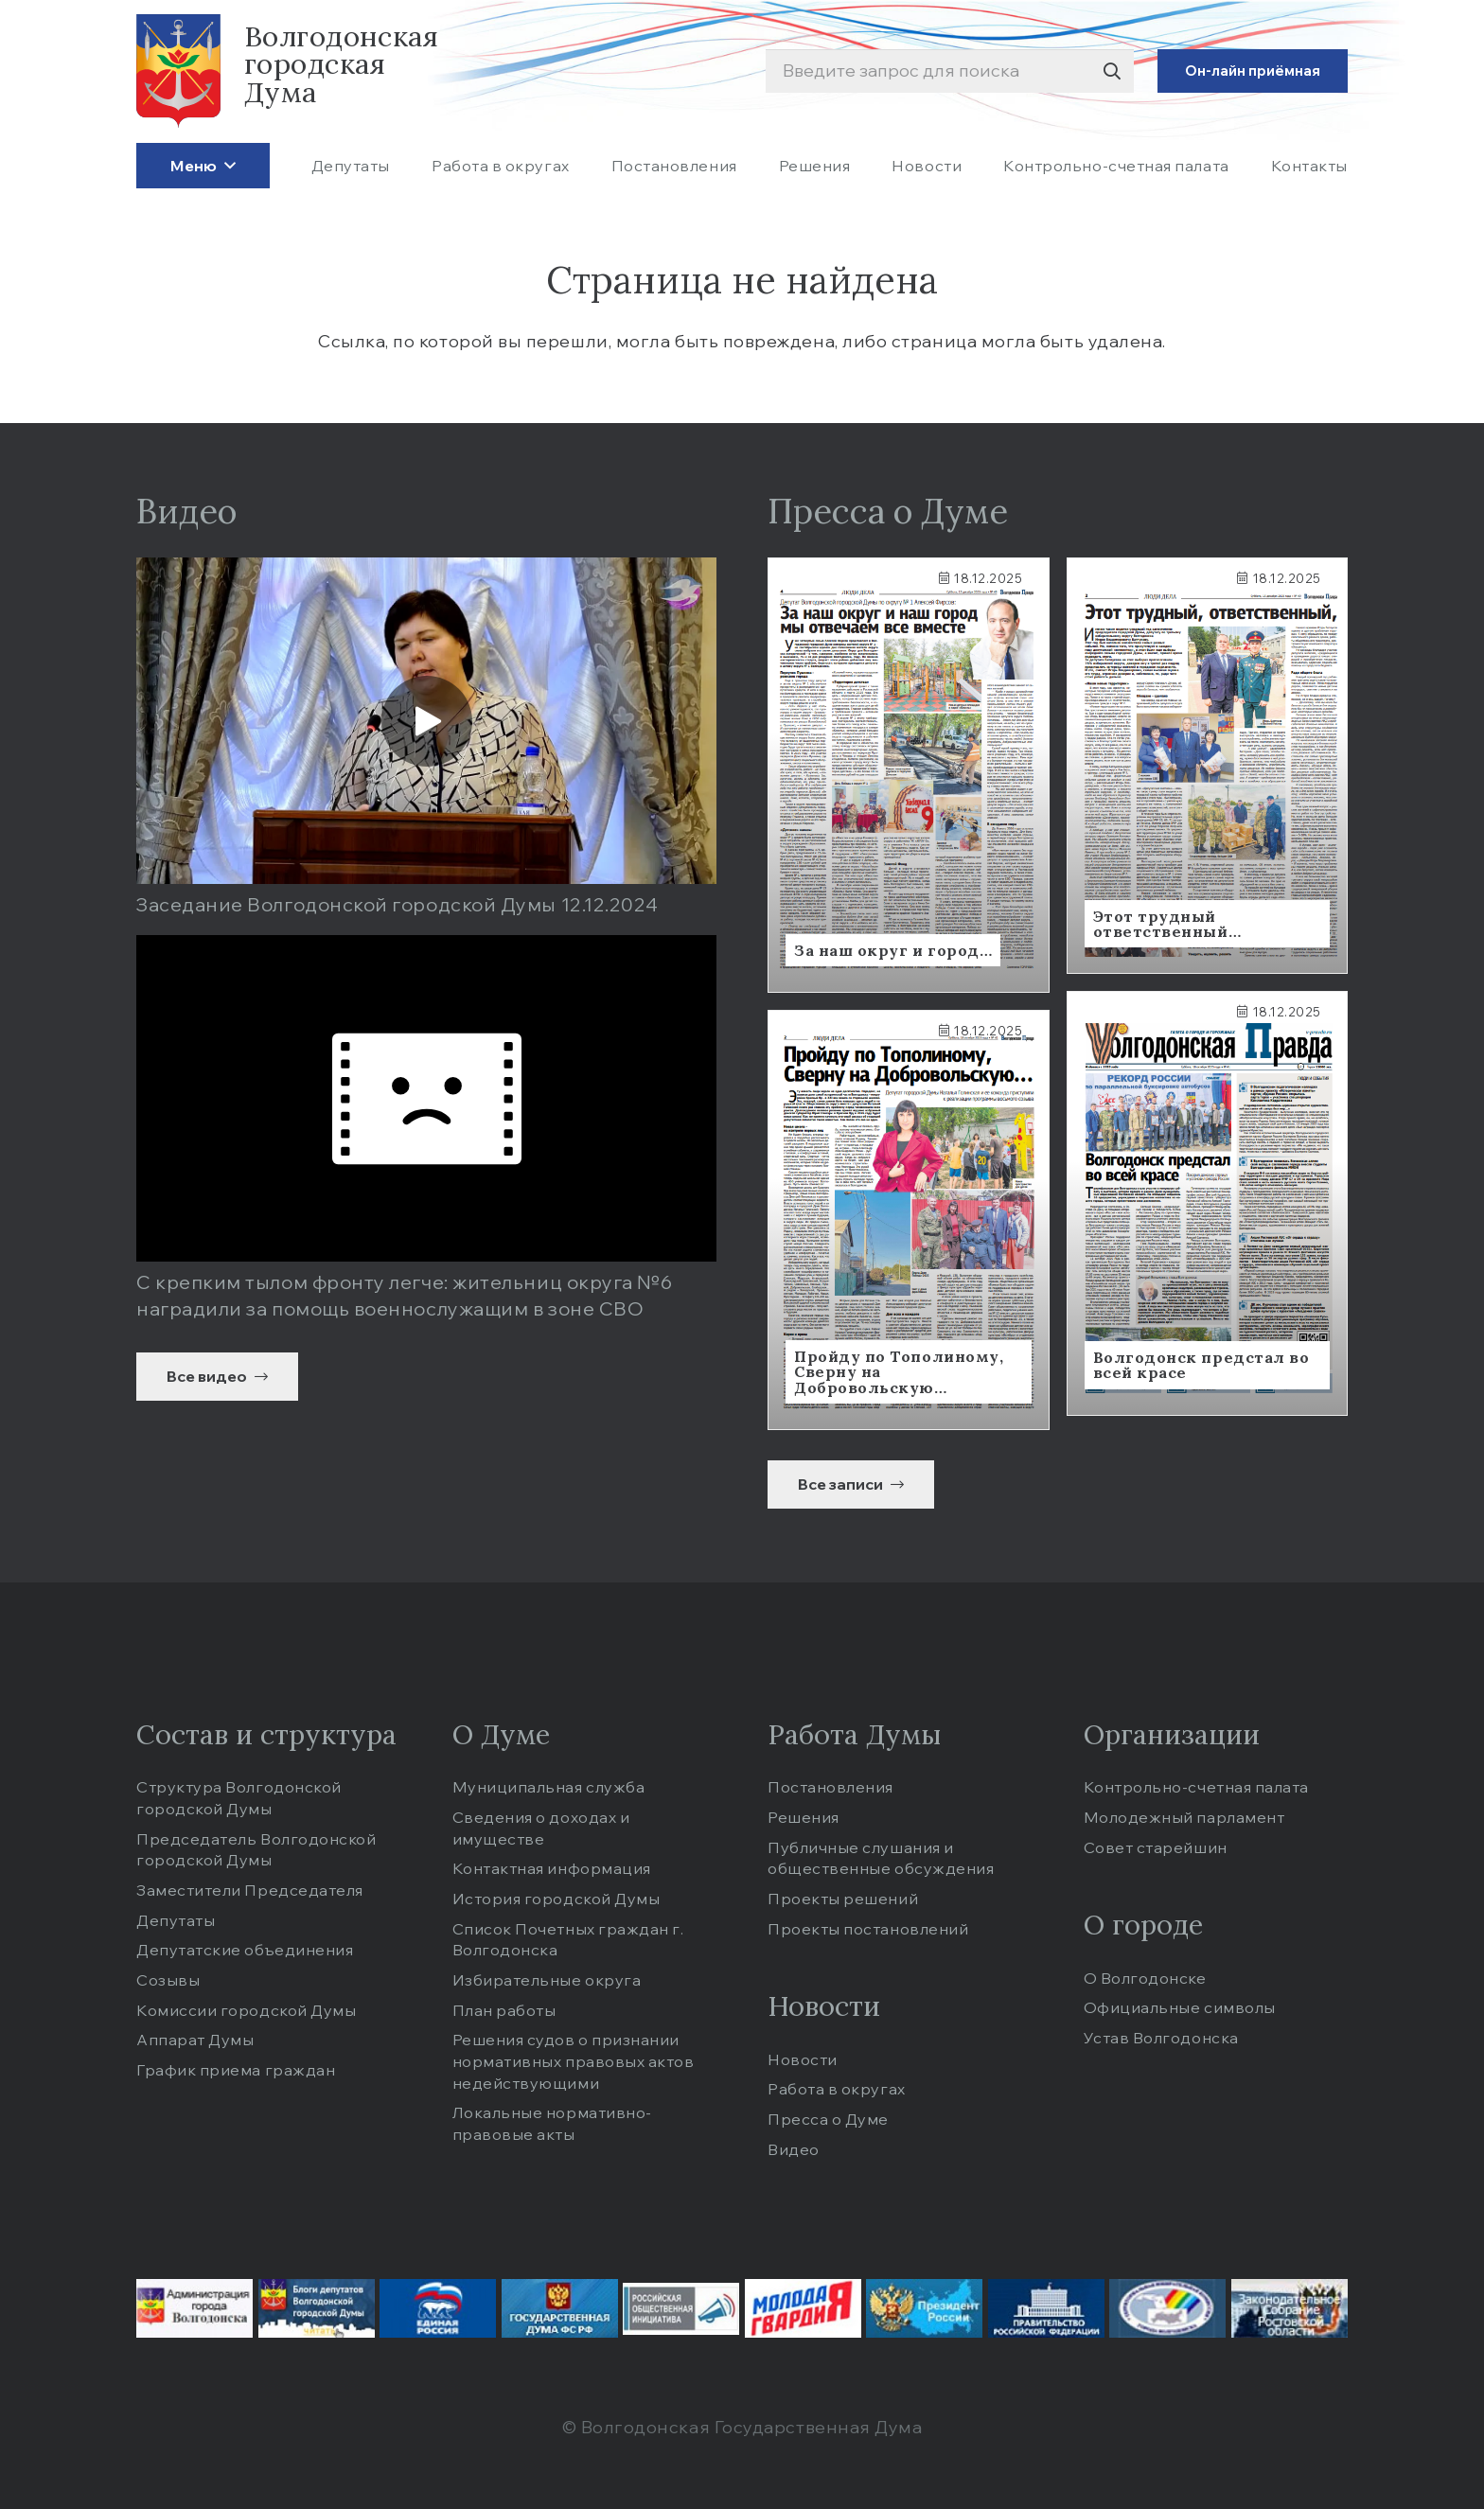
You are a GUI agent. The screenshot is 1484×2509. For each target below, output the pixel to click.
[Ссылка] (908, 775)
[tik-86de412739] (1167, 2308)
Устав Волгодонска (1161, 2037)
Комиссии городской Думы (246, 2010)
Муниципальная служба (548, 1786)
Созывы (168, 1979)
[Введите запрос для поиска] (950, 71)
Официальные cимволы (1180, 2007)
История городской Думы (556, 1898)
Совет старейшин (1156, 1847)
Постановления (830, 1786)
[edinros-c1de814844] (438, 2308)
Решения (803, 1817)
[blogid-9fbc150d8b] (316, 2308)
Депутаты (175, 1920)
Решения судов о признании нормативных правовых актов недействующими (573, 2061)
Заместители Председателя (249, 1890)
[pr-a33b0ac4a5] (924, 2308)
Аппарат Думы (195, 2039)
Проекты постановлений (868, 1928)
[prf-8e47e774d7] (1046, 2308)
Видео (794, 2149)
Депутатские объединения (244, 1949)
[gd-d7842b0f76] (560, 2308)
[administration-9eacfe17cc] (194, 2308)
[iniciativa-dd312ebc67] (681, 2309)
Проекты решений (843, 1898)
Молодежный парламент (1184, 1817)
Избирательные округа (547, 1979)
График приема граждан (235, 2069)
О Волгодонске (1145, 1978)
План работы (504, 2010)
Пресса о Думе (828, 2119)
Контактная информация (551, 1868)
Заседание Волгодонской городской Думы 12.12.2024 (397, 904)
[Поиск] (1111, 71)
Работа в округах (837, 2088)
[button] (226, 165)
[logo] (178, 71)
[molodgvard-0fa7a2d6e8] (803, 2308)
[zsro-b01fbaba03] (1289, 2308)
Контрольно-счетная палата (1197, 1786)
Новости (803, 2059)
